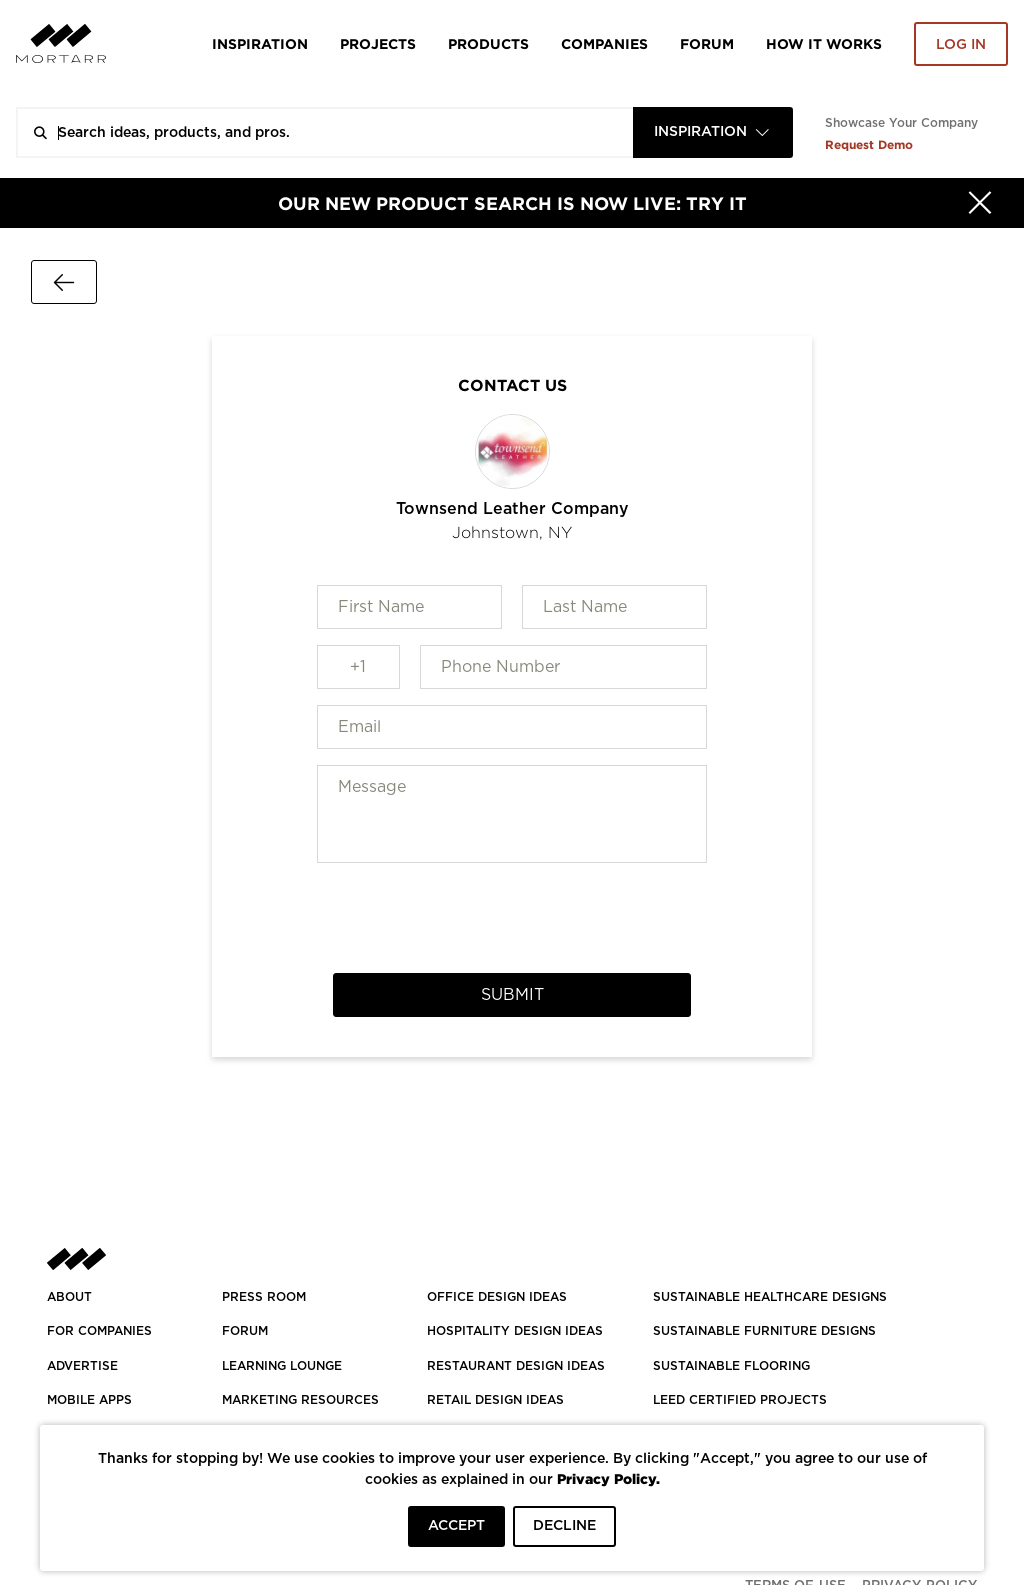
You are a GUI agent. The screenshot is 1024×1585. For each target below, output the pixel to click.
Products (488, 43)
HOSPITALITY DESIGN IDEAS (515, 1331)
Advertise (82, 1366)
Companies (604, 43)
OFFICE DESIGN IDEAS (497, 1297)
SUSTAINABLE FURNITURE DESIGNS (764, 1331)
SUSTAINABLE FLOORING (731, 1366)
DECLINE (564, 1526)
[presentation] (512, 918)
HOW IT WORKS (824, 43)
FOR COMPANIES (99, 1331)
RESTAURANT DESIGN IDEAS (516, 1366)
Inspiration (260, 43)
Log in (961, 45)
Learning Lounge (282, 1366)
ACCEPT (456, 1526)
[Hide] (980, 203)
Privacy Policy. (608, 1478)
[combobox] (713, 132)
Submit (512, 995)
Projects (378, 43)
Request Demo (869, 144)
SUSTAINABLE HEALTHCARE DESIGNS (770, 1297)
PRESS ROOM (264, 1297)
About (69, 1297)
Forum (707, 43)
